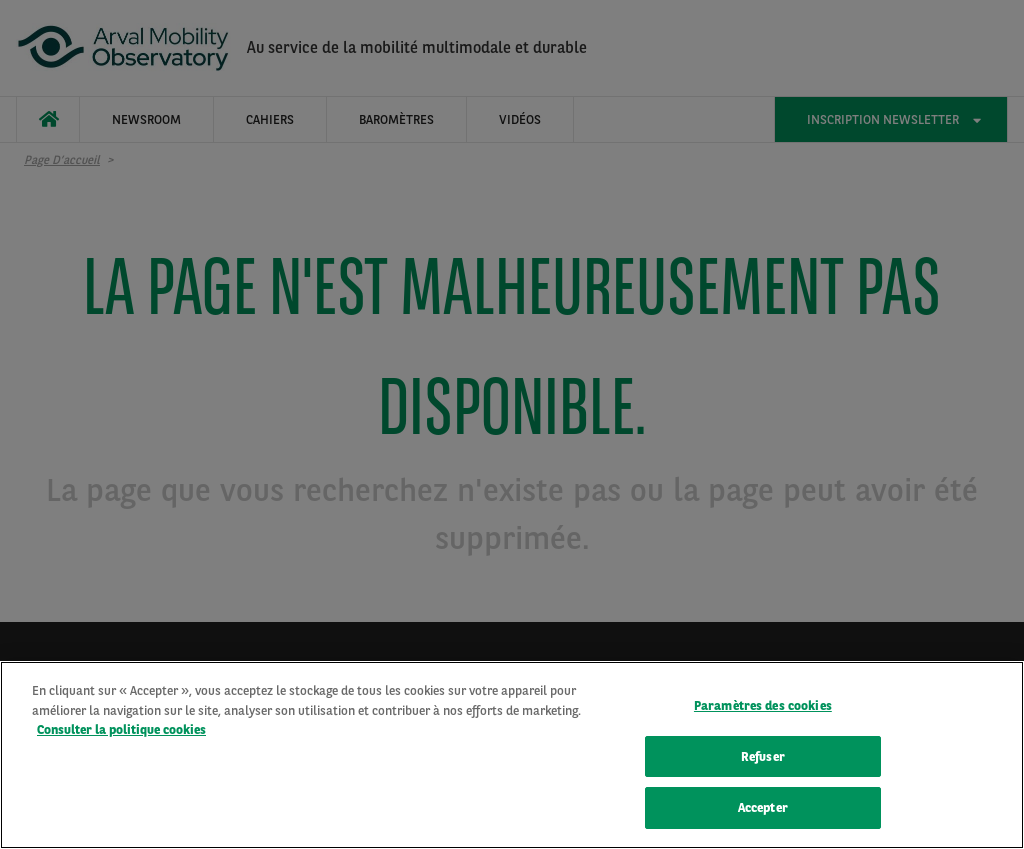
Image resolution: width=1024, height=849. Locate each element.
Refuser (763, 758)
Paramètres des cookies (763, 707)
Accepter (763, 810)
